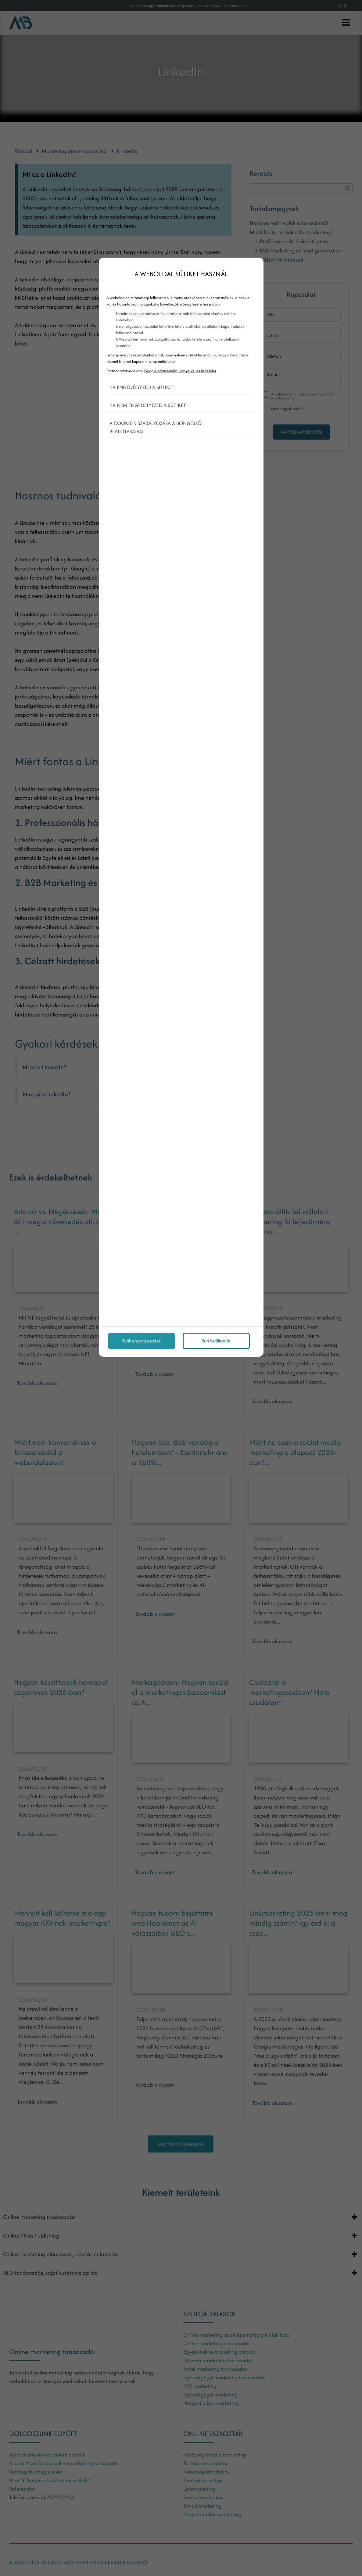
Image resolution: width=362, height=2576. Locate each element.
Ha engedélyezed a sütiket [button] (141, 387)
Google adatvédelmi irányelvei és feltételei (180, 371)
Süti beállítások (216, 1341)
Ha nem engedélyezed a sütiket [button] (147, 405)
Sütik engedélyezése (141, 1341)
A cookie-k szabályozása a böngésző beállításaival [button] (155, 427)
